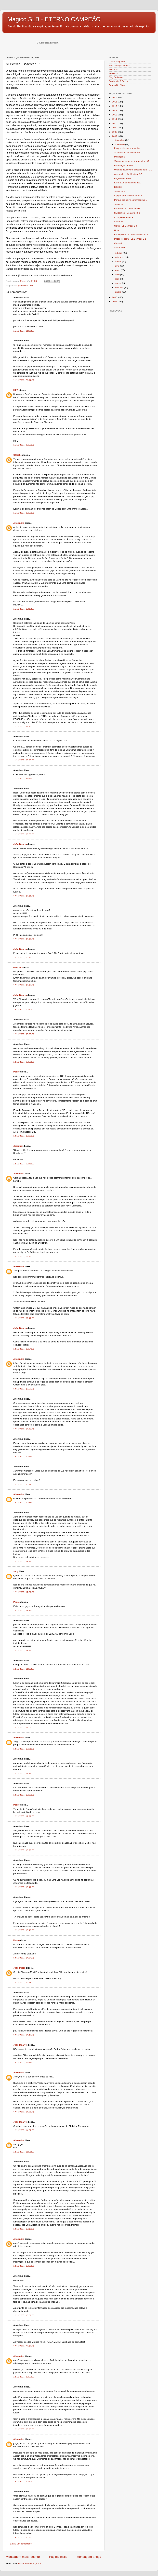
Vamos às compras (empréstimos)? (131, 161)
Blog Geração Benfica (119, 65)
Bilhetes (118, 187)
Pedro (16, 1072)
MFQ (15, 390)
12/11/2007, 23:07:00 (23, 2376)
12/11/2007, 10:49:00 (23, 1484)
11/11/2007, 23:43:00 (23, 778)
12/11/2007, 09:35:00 (23, 1136)
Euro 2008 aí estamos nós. (127, 182)
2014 (115, 106)
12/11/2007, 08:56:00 (23, 1062)
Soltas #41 (119, 221)
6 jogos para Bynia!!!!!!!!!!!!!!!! (128, 195)
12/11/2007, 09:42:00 (23, 1256)
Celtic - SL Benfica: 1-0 (125, 226)
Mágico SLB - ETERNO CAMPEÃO (54, 19)
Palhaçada (119, 157)
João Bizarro (20, 844)
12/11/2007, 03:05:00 (23, 1034)
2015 (115, 101)
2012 (115, 114)
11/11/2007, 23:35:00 (23, 760)
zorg (15, 1571)
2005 (115, 301)
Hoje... (117, 230)
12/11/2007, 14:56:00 (23, 2062)
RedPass (113, 73)
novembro (120, 144)
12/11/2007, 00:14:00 (23, 957)
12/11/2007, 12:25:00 (23, 1795)
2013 (115, 110)
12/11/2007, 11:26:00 (23, 1610)
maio (117, 274)
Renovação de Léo (123, 165)
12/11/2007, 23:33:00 (23, 2429)
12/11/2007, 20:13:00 (23, 2346)
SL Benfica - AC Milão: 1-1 (127, 152)
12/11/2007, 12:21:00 (23, 1749)
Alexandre (18, 523)
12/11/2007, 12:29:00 (23, 1816)
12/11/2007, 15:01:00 (23, 2152)
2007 (115, 136)
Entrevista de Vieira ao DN (127, 208)
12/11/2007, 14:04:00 (23, 1958)
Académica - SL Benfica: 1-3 (128, 174)
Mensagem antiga (89, 2556)
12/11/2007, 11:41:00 (23, 1650)
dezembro (120, 140)
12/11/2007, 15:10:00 (23, 2229)
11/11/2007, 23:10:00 (23, 609)
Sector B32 (114, 69)
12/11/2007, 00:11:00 (23, 896)
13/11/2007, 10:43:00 (23, 2481)
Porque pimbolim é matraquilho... (130, 200)
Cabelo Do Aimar (117, 85)
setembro (120, 257)
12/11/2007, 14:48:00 (23, 1982)
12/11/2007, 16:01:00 (23, 2315)
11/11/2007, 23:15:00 (23, 726)
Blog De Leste (116, 77)
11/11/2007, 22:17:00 (23, 380)
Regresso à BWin (123, 178)
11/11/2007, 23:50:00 (23, 834)
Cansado (118, 243)
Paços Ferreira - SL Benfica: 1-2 (130, 239)
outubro (119, 253)
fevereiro (119, 287)
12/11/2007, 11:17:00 (23, 1561)
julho (117, 266)
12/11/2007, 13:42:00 (23, 1887)
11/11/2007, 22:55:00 (23, 445)
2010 (115, 123)
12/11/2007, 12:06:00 (23, 1727)
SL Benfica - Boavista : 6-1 (127, 213)
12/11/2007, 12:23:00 (23, 1773)
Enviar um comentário (21, 2544)
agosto (118, 261)
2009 (115, 127)
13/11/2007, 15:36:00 (23, 2537)
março (118, 283)
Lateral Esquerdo (117, 61)
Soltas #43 (119, 191)
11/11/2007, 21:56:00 (23, 331)
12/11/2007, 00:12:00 (23, 939)
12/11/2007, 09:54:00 (23, 1349)
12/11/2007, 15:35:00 (23, 2266)
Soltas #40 (119, 247)
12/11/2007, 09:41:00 (23, 1163)
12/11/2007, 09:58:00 (23, 1389)
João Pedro (19, 1968)
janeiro (118, 292)
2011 (115, 119)
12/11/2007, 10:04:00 (23, 1429)
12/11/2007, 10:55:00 (23, 1502)
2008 (115, 132)
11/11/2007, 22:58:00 (23, 513)
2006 (115, 297)
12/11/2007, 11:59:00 (23, 1669)
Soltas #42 (119, 204)
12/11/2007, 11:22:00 (23, 1592)
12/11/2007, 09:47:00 (23, 1318)
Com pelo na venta (123, 217)
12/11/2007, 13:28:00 (23, 1850)
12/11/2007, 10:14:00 (23, 1456)
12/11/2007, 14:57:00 (23, 2130)
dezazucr (18, 967)
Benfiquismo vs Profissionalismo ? (131, 234)
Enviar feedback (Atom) (29, 2563)
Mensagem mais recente (23, 2556)
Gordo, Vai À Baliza (118, 81)
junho (118, 270)
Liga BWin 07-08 (24, 285)
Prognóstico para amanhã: (127, 148)
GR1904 (17, 455)
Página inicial (58, 2556)
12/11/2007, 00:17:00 (23, 1009)
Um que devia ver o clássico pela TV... (133, 169)
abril (117, 279)
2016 (115, 97)
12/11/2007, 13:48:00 (23, 1930)
